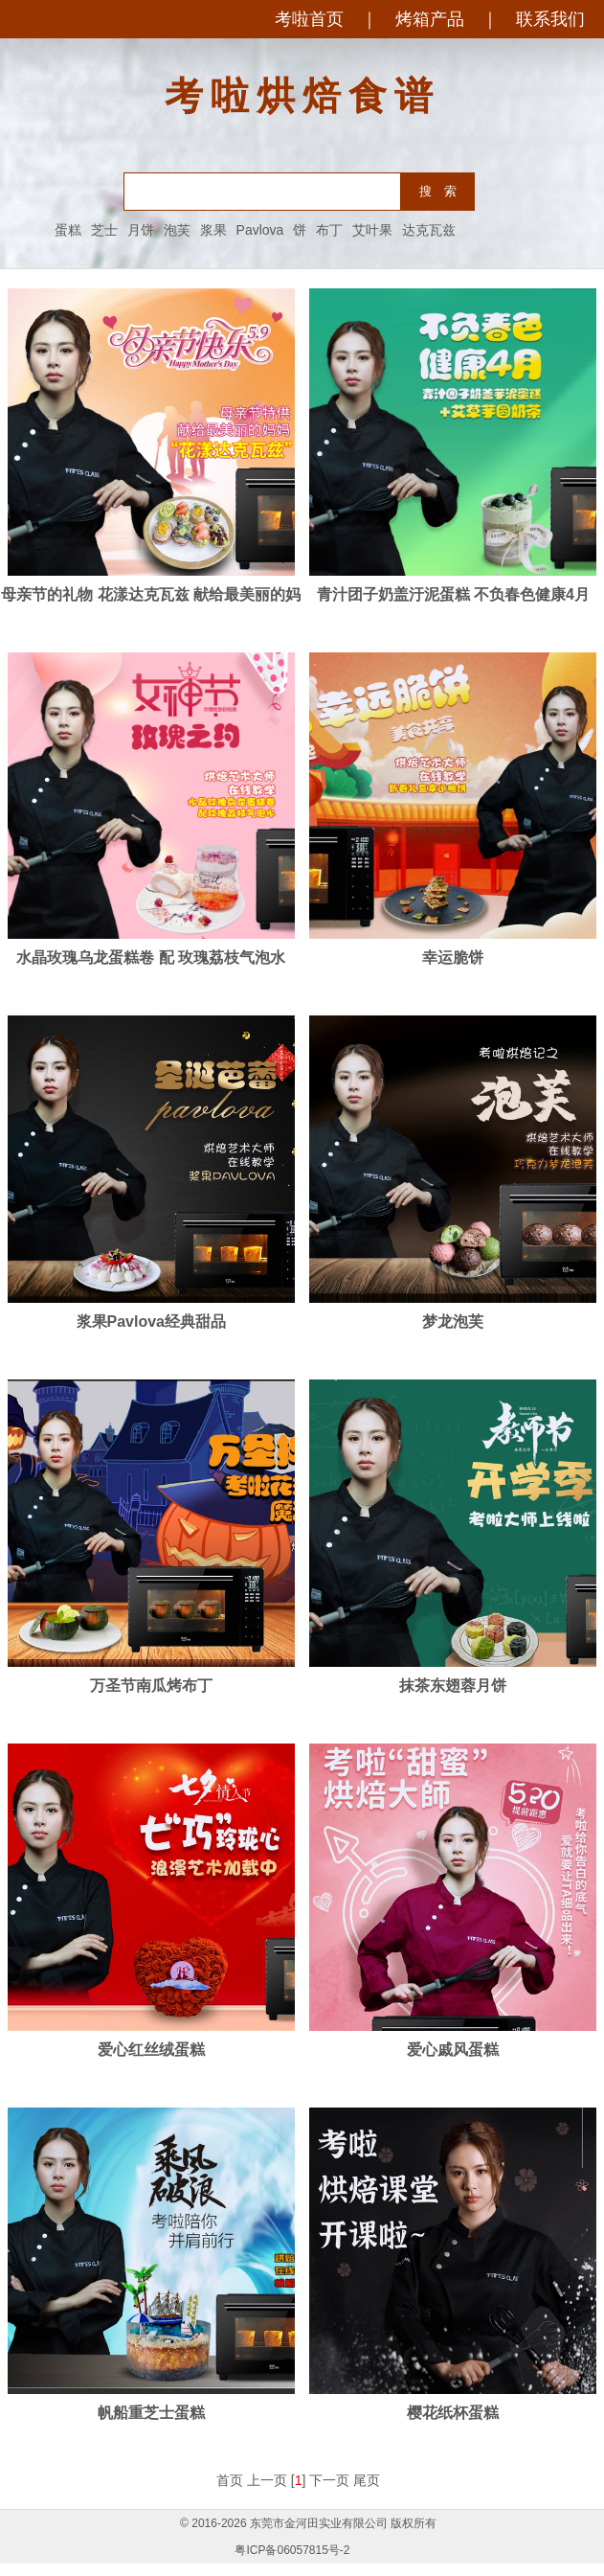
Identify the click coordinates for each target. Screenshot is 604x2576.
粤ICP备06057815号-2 (292, 2550)
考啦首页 (309, 19)
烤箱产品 (429, 19)
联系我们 (550, 19)
